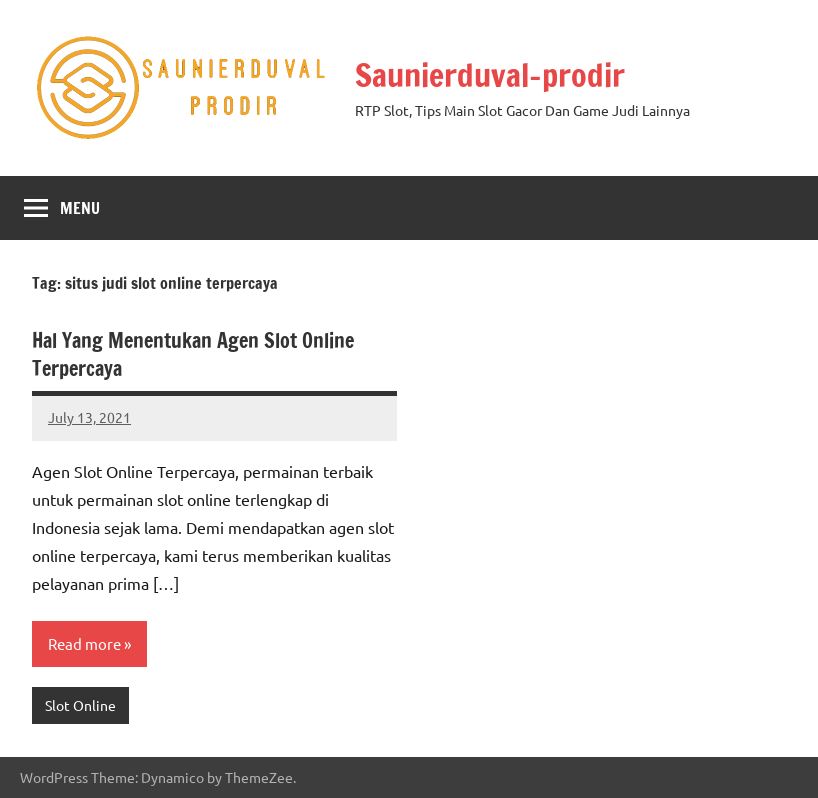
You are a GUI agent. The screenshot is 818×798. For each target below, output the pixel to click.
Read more (84, 643)
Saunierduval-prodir (490, 75)
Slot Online (80, 705)
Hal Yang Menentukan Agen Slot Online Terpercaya (193, 354)
